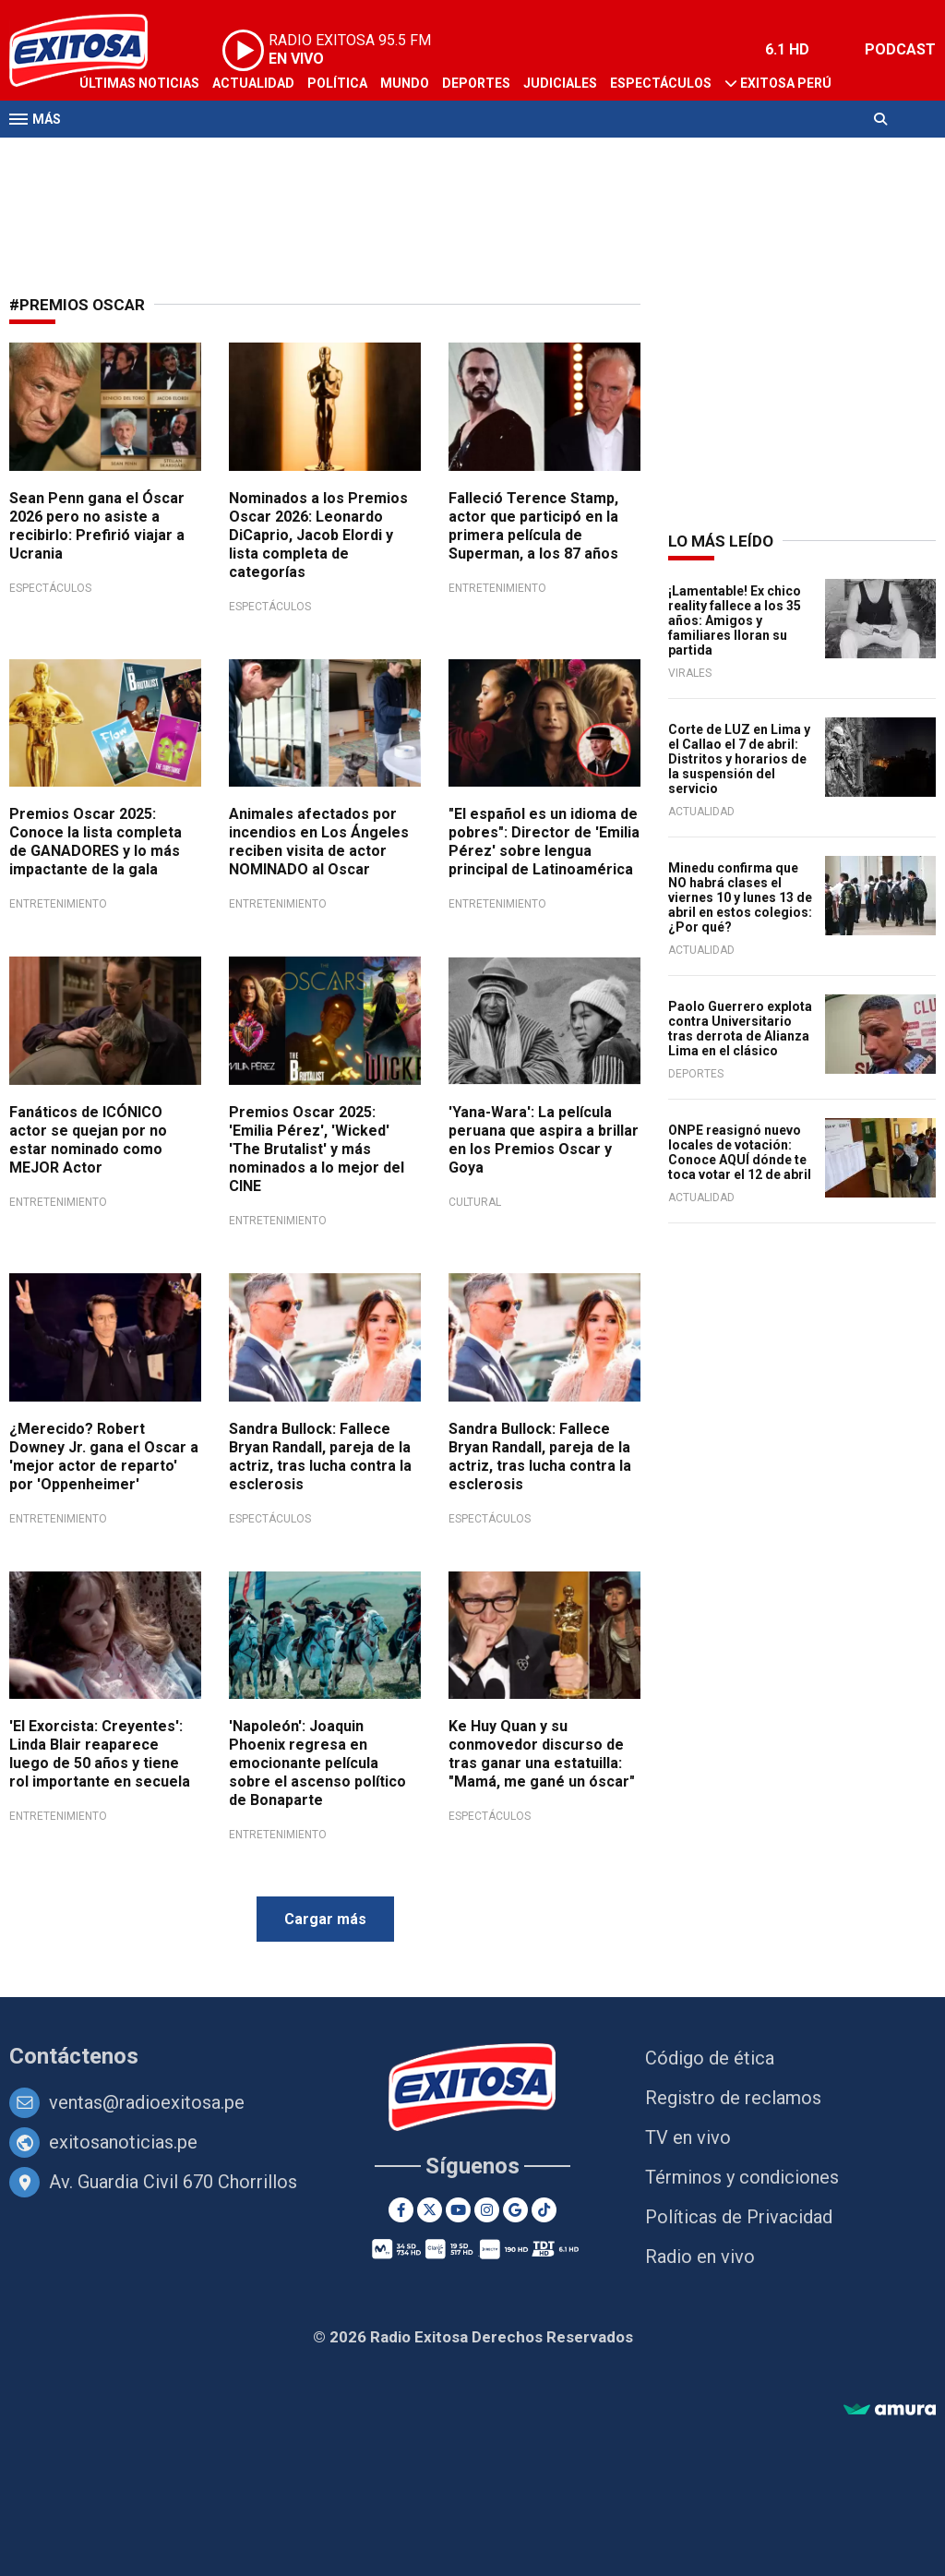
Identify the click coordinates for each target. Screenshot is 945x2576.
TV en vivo (688, 2137)
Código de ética (709, 2058)
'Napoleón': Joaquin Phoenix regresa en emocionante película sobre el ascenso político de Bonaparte (317, 1763)
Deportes (476, 83)
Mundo (404, 83)
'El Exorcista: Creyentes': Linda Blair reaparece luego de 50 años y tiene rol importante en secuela (99, 1753)
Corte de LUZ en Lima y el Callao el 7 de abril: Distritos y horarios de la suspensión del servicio (739, 759)
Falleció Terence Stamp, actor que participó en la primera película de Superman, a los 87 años (533, 525)
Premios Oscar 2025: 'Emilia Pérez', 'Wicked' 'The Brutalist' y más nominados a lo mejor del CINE (316, 1149)
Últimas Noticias (139, 83)
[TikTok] (544, 2209)
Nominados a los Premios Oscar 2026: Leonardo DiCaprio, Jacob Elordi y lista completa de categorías (318, 535)
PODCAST (900, 49)
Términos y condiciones (742, 2177)
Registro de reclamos (733, 2098)
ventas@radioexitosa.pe (147, 2102)
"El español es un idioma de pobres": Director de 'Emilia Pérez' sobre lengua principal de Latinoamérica (544, 841)
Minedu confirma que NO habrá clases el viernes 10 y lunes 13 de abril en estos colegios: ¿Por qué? (740, 897)
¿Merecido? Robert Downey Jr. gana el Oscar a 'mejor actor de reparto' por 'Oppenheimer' (103, 1456)
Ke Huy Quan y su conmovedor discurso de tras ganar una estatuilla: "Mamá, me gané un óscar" (542, 1753)
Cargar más (325, 1919)
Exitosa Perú (785, 83)
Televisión (116, 155)
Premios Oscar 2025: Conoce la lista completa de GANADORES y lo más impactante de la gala (95, 841)
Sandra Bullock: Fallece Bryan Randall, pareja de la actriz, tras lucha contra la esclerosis (320, 1456)
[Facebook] (401, 2209)
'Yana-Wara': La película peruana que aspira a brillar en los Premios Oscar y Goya (544, 1139)
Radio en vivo (700, 2256)
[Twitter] (429, 2209)
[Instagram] (486, 2209)
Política (337, 83)
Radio (185, 155)
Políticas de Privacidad (738, 2217)
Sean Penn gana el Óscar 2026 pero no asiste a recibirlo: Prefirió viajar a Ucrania (97, 525)
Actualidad (253, 83)
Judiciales (560, 83)
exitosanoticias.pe (123, 2142)
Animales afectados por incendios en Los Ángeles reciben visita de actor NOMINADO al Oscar (319, 841)
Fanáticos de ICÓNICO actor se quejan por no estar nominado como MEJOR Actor (88, 1139)
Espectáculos (661, 83)
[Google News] (515, 2209)
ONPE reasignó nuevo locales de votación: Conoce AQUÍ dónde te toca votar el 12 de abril (739, 1152)
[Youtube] (458, 2209)
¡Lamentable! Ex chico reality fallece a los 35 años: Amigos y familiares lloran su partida (734, 620)
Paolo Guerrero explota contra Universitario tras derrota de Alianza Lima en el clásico (740, 1028)
